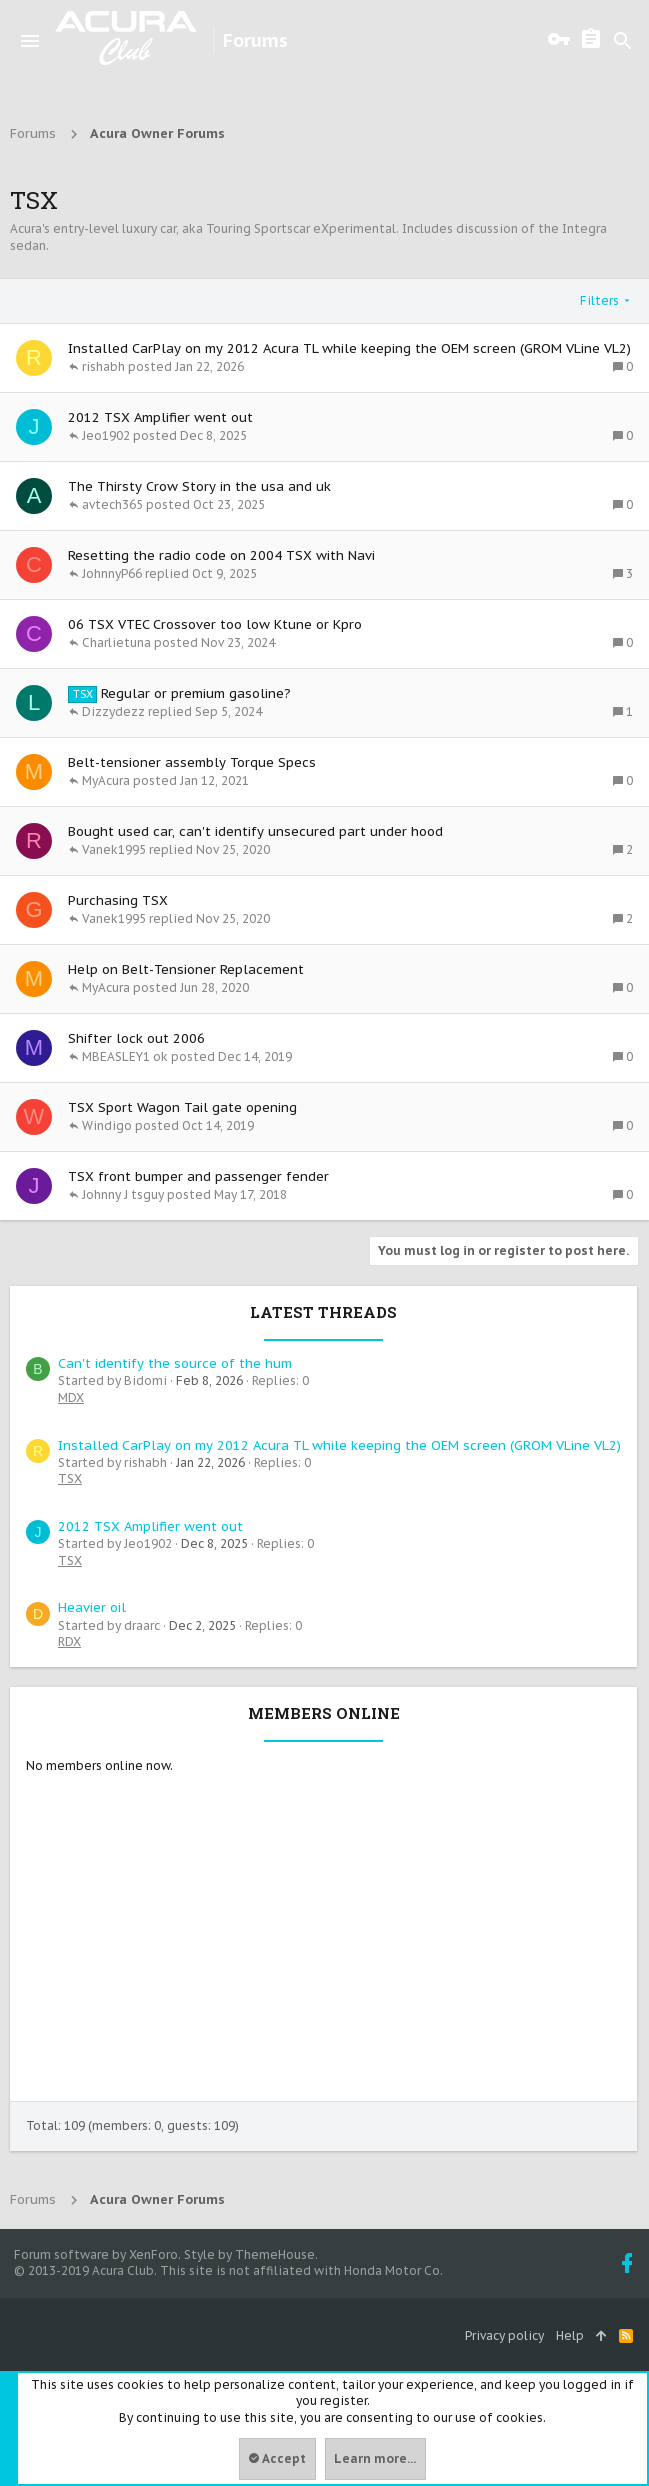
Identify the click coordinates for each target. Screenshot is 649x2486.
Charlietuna (116, 643)
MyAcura (106, 781)
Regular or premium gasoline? (196, 693)
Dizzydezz (113, 712)
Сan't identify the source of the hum (175, 1363)
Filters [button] (599, 300)
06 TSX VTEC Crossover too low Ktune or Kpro (215, 624)
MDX (71, 1397)
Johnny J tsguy (123, 1195)
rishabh (103, 367)
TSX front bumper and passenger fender (198, 1176)
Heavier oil (92, 1607)
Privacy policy (504, 2335)
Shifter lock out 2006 (136, 1038)
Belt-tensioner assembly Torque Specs (192, 762)
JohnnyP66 (112, 574)
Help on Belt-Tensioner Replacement (186, 969)
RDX (69, 1641)
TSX (70, 1478)
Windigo (107, 1126)
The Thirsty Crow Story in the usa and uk (199, 486)
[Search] (623, 41)
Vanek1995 (114, 850)
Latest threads (323, 1312)
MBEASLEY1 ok (125, 1057)
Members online (324, 1713)
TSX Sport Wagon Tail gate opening (182, 1107)
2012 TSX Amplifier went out (160, 417)
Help (570, 2335)
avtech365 (112, 505)
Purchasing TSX (118, 900)
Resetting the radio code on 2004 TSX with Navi (221, 555)
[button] (30, 41)
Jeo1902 (106, 436)
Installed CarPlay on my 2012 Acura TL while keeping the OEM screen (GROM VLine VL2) (349, 348)
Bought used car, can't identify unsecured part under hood (255, 831)
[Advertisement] (323, 1951)
